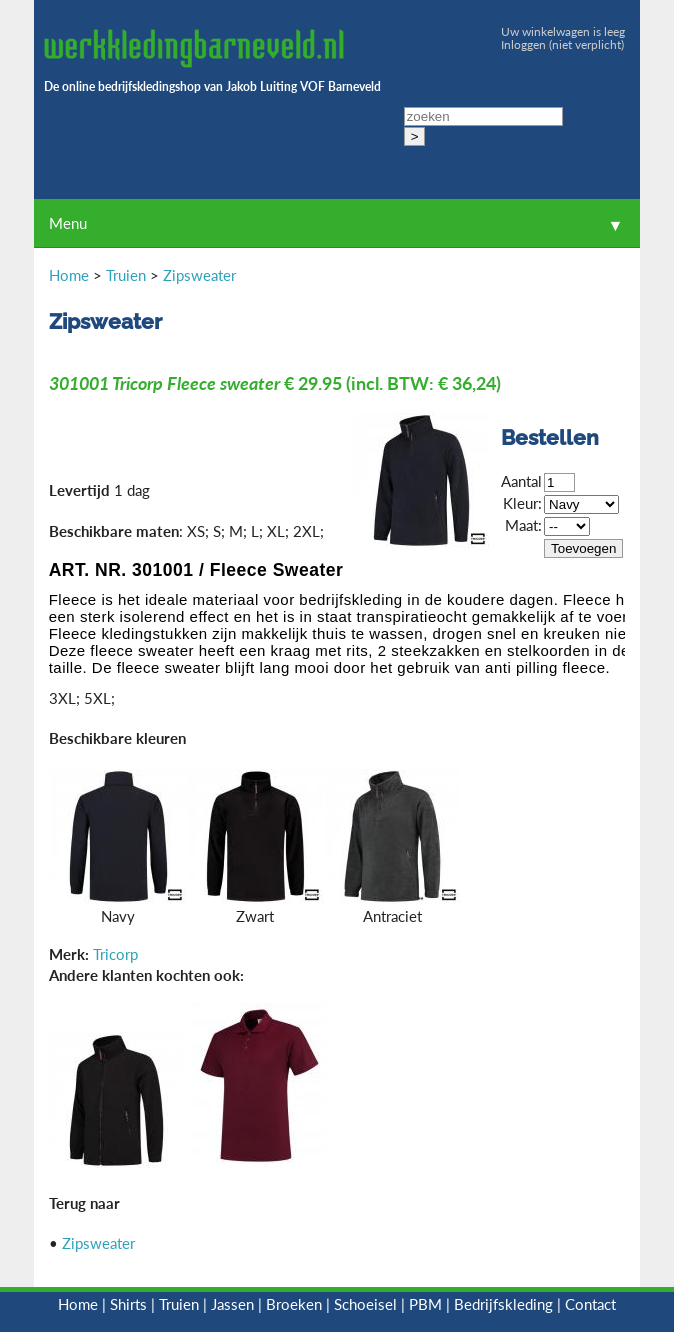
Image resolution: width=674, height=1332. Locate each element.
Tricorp (115, 954)
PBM (425, 1304)
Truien (126, 275)
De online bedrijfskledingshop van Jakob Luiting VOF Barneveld (212, 86)
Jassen (232, 1304)
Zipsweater (199, 275)
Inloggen (523, 44)
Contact (590, 1304)
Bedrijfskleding (503, 1304)
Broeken (294, 1304)
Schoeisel (365, 1304)
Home (69, 275)
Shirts (128, 1304)
